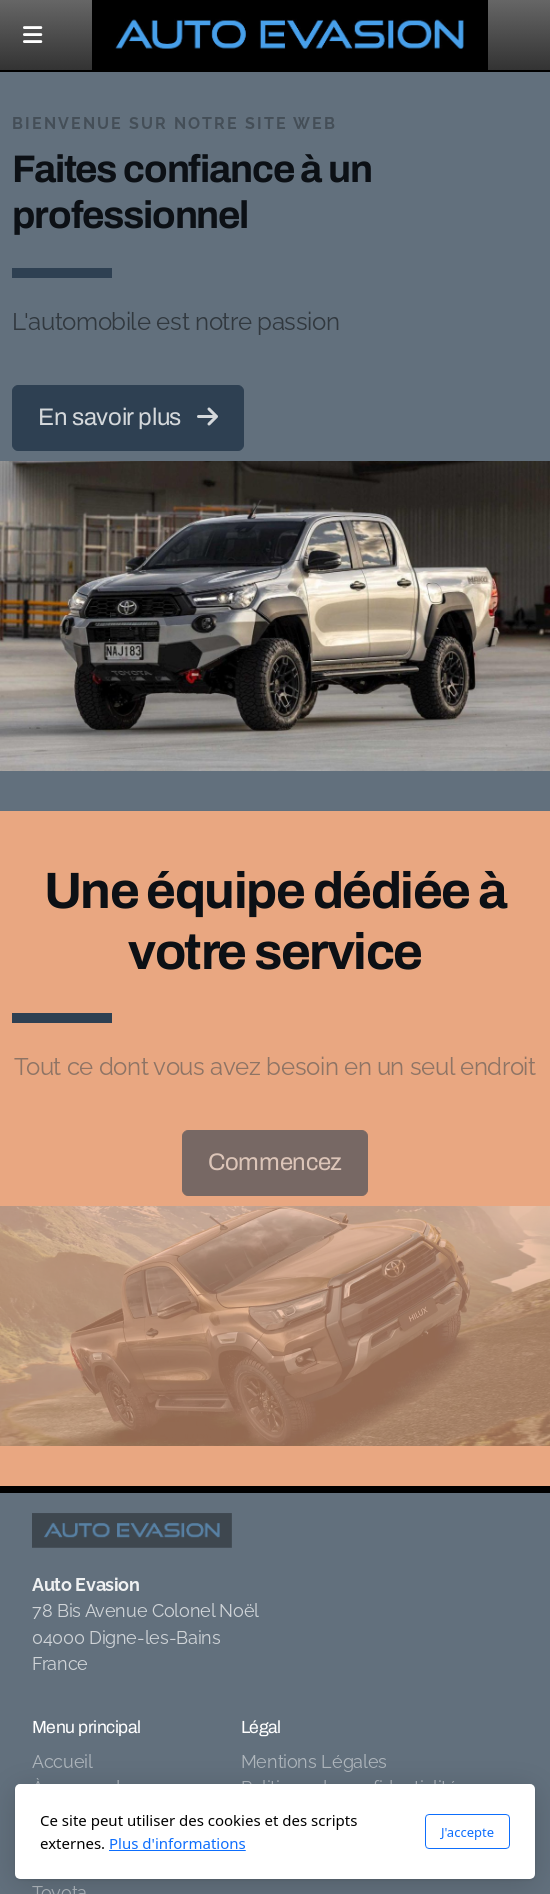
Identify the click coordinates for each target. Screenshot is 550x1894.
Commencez (275, 1162)
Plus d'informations (177, 1843)
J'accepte (467, 1832)
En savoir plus (128, 417)
